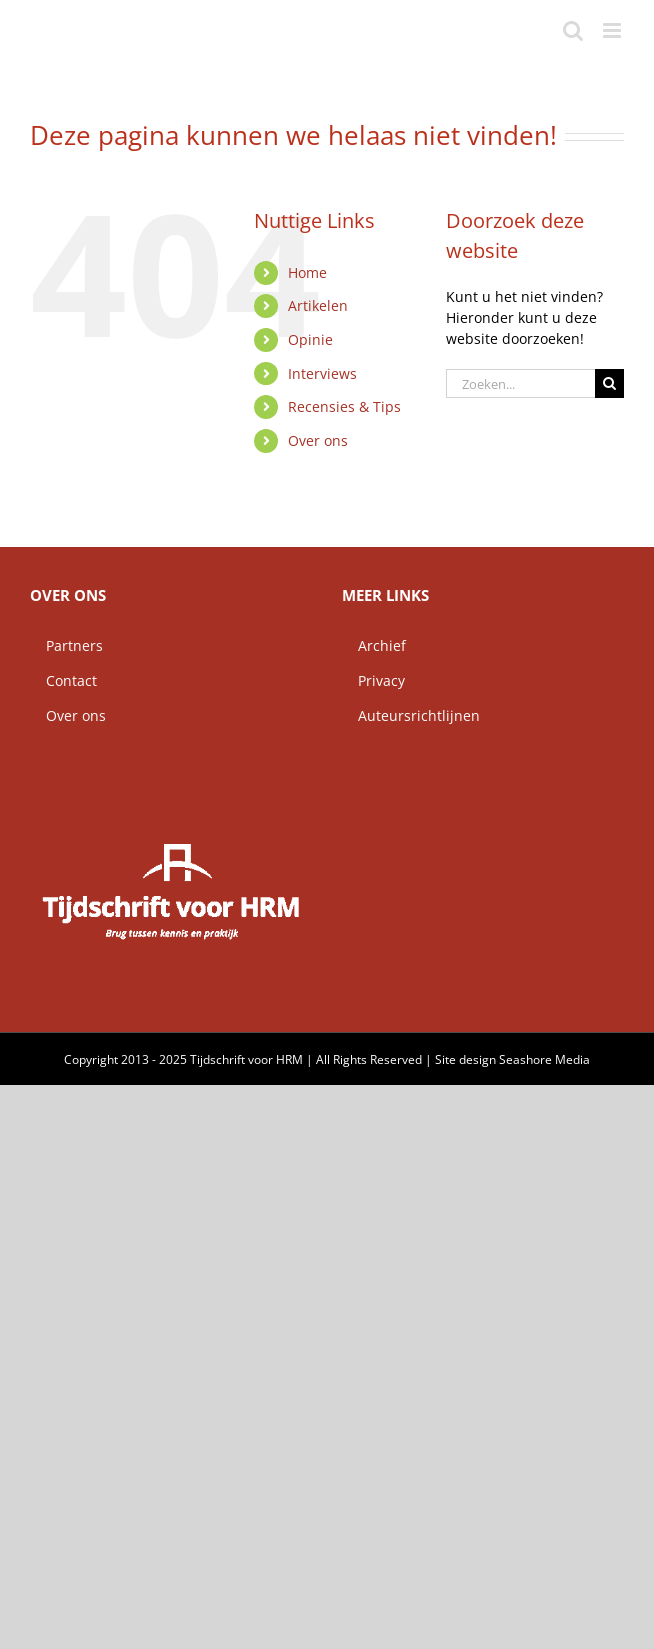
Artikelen (318, 305)
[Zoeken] (609, 383)
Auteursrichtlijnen (411, 715)
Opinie (310, 339)
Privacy (373, 680)
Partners (66, 645)
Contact (63, 680)
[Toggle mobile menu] (613, 30)
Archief (374, 645)
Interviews (322, 373)
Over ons (318, 440)
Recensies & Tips (344, 406)
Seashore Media (544, 1059)
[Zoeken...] (520, 383)
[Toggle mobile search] (573, 30)
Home (307, 272)
